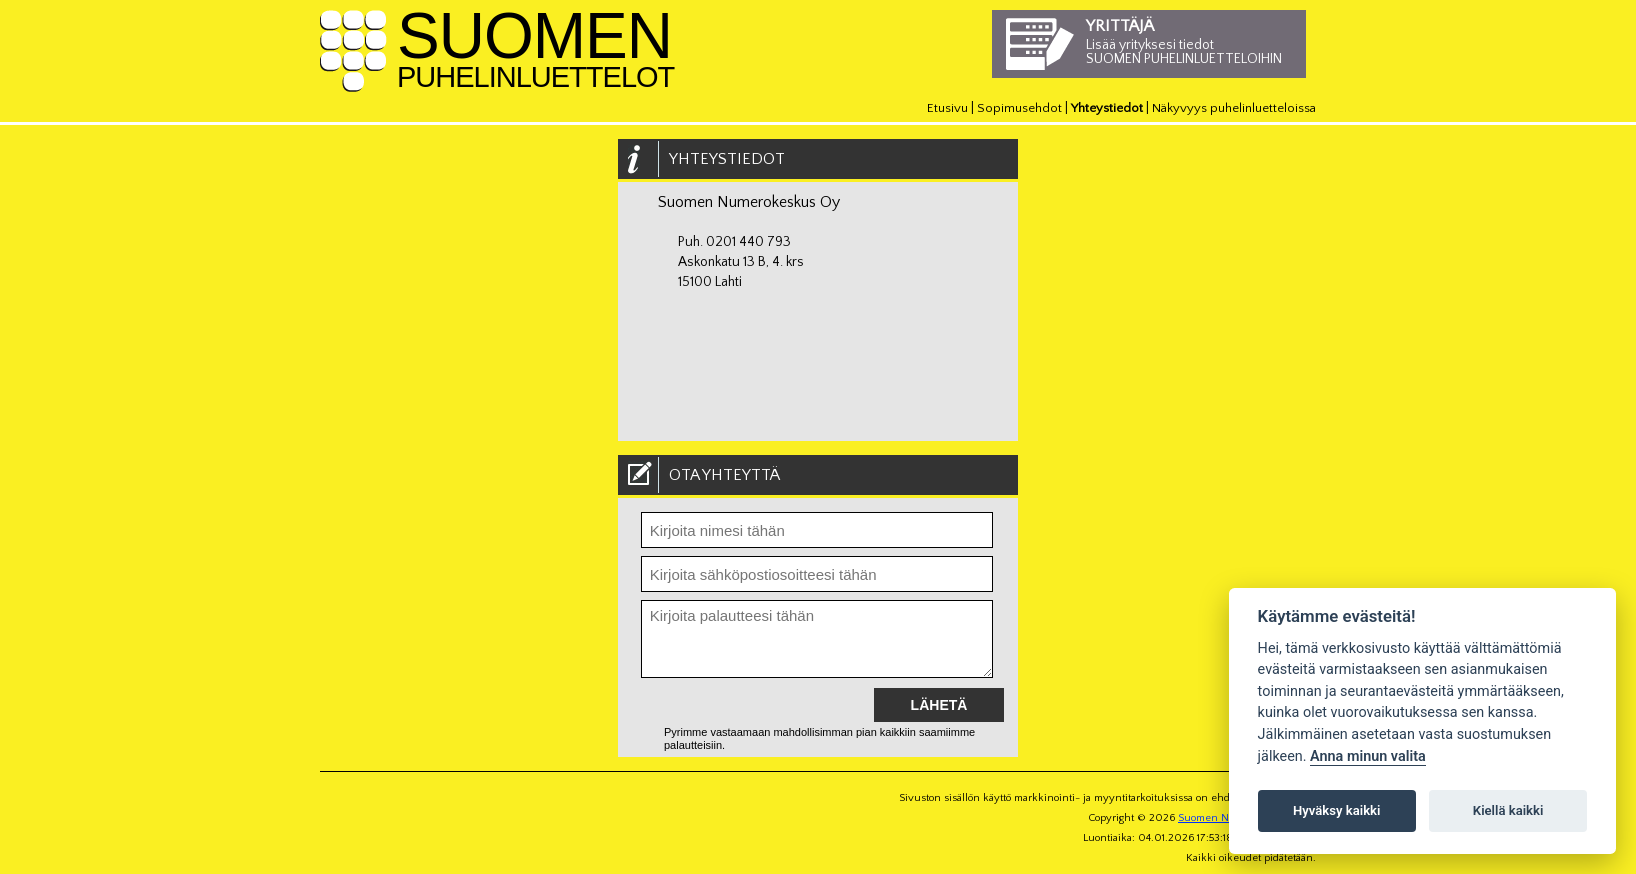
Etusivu (947, 108)
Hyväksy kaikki (1336, 810)
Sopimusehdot (1019, 108)
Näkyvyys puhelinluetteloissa (1234, 108)
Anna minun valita (1368, 756)
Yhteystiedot (1107, 108)
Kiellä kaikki (1508, 810)
